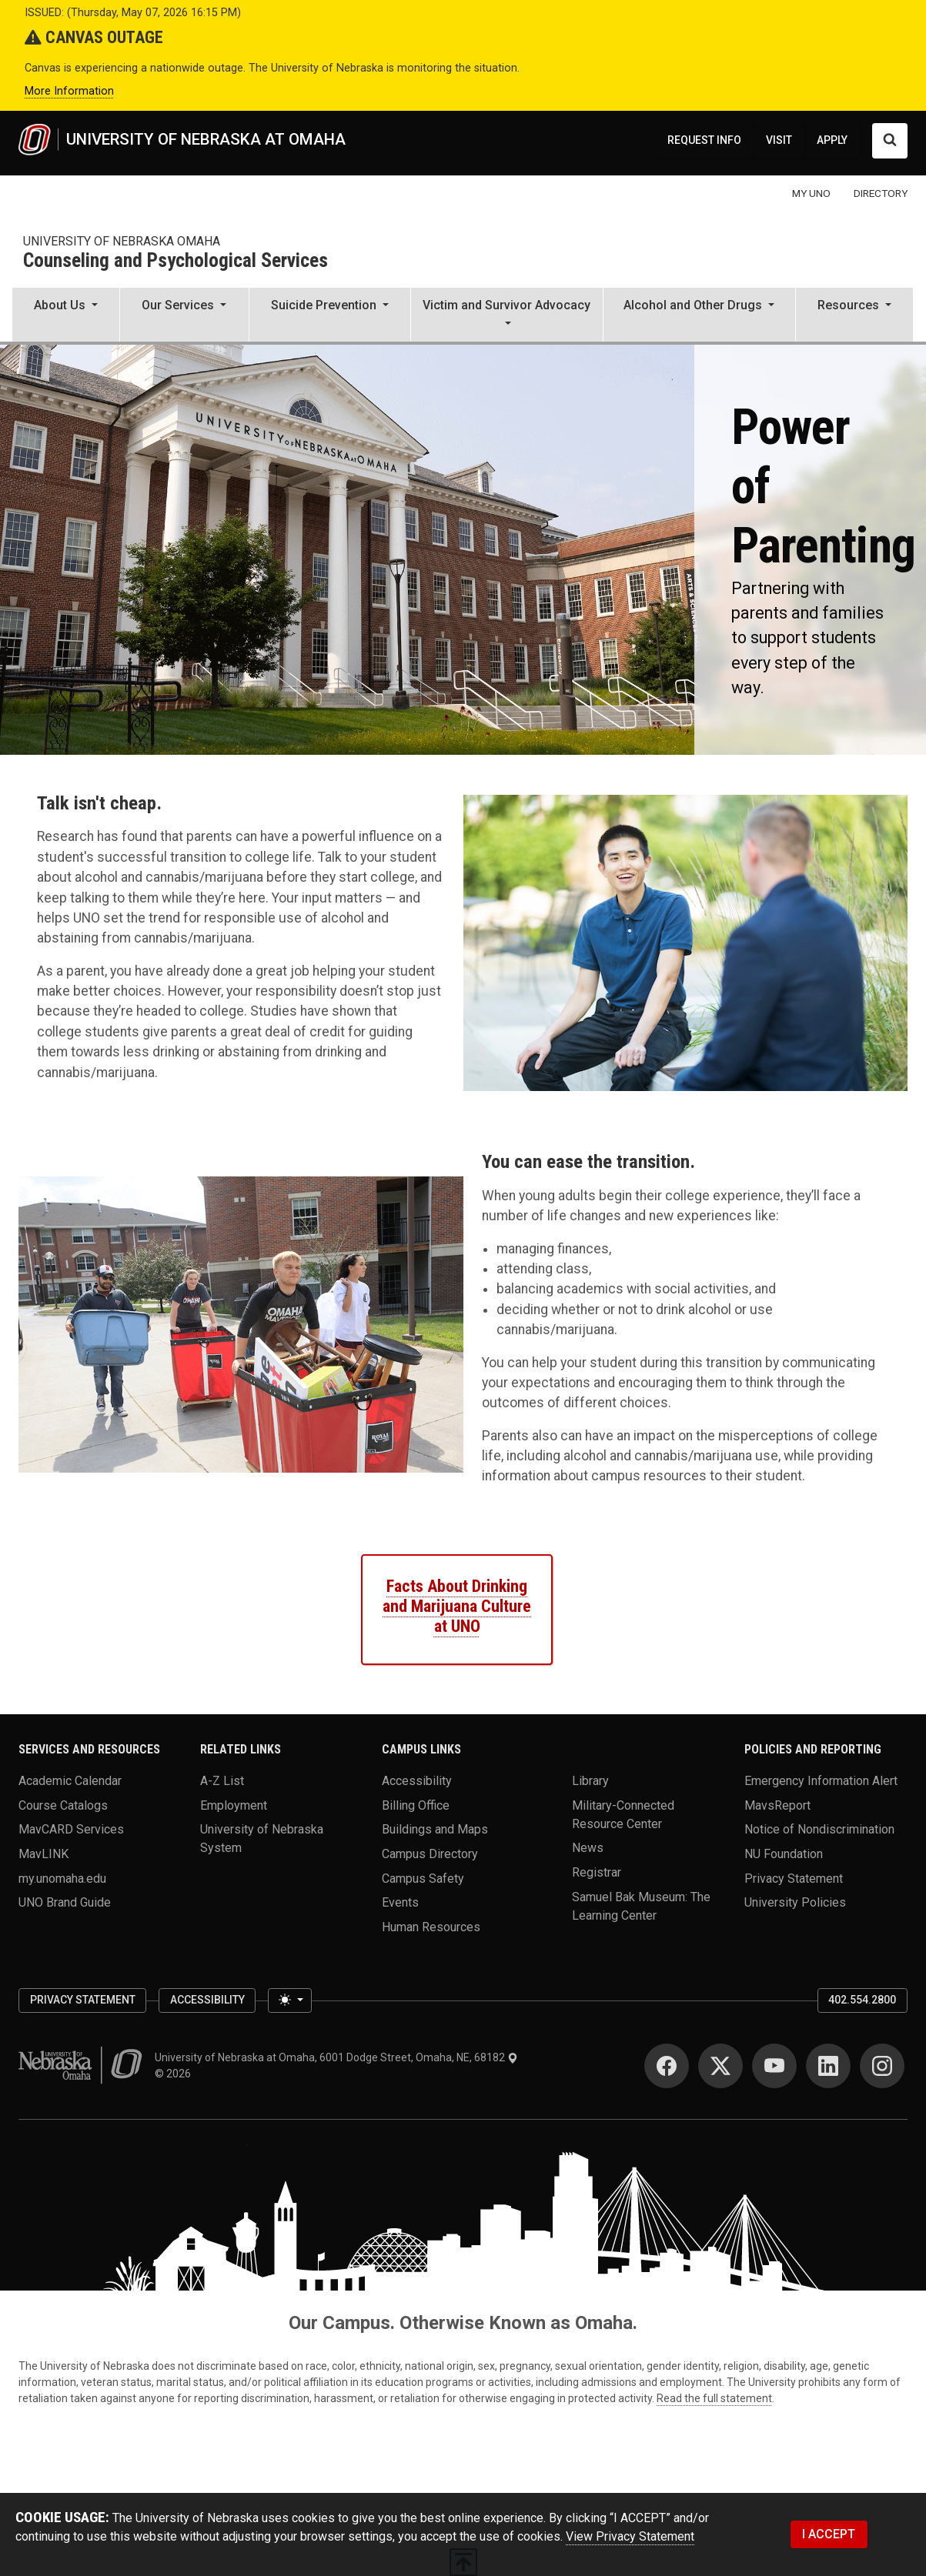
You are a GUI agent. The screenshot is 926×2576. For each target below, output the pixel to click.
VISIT (779, 140)
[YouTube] (774, 2066)
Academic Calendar (70, 1781)
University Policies (795, 1902)
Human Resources (431, 1927)
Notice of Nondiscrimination (819, 1829)
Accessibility (417, 1781)
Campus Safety (423, 1877)
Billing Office (416, 1804)
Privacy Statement (793, 1877)
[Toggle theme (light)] (289, 2000)
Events (400, 1902)
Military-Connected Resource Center (623, 1813)
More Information (69, 91)
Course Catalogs (63, 1804)
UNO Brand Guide (64, 1902)
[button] (65, 316)
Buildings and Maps (435, 1829)
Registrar (596, 1872)
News (587, 1847)
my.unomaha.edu (62, 1877)
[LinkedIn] (828, 2066)
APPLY (832, 140)
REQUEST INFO (704, 140)
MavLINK (43, 1854)
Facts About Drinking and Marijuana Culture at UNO (457, 1606)
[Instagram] (882, 2066)
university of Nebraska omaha (121, 241)
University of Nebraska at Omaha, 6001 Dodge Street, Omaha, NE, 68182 (336, 2057)
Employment (233, 1804)
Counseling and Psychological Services (175, 261)
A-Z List (222, 1781)
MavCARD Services (71, 1829)
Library (590, 1781)
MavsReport (777, 1804)
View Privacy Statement (630, 2536)
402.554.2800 (862, 2000)
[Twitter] (720, 2066)
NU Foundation (783, 1854)
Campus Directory (430, 1854)
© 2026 (175, 2073)
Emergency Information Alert (821, 1781)
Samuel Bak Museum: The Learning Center (641, 1905)
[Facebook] (666, 2066)
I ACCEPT (828, 2534)
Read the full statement (714, 2398)
